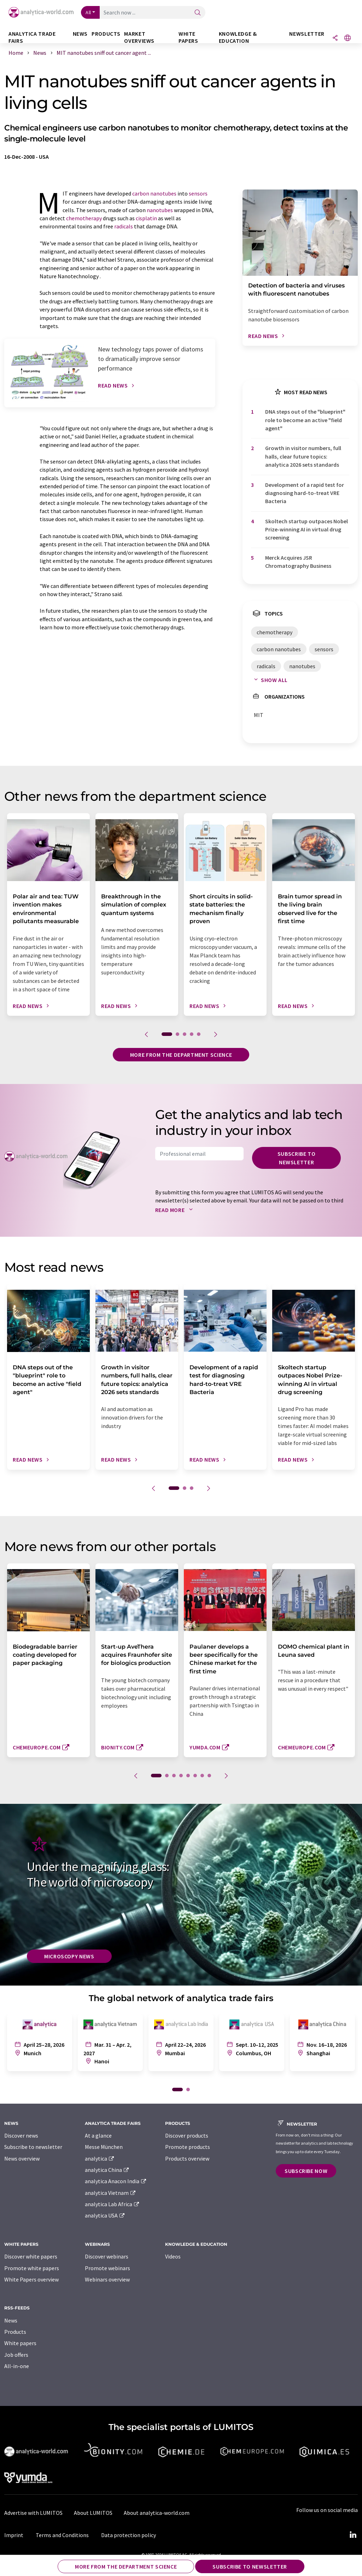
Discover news (21, 2135)
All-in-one (16, 2366)
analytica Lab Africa (112, 2204)
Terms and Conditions (62, 2535)
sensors (198, 193)
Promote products (187, 2146)
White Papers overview (31, 2279)
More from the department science (181, 1054)
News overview (22, 2158)
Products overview (187, 2158)
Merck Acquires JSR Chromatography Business (298, 561)
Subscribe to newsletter (297, 1158)
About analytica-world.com (156, 2512)
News (10, 2320)
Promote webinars (107, 2268)
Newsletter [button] (306, 33)
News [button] (80, 33)
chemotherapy (84, 218)
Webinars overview (107, 2279)
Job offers (16, 2354)
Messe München (104, 2146)
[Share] (335, 38)
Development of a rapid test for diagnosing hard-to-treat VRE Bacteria (304, 493)
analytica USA (105, 2215)
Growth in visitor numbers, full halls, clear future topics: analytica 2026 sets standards (303, 456)
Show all (269, 679)
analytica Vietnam (110, 2192)
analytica (100, 2158)
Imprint (13, 2535)
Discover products (186, 2135)
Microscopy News (69, 1956)
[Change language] (347, 38)
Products (15, 2331)
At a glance (98, 2135)
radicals (123, 226)
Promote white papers (31, 2268)
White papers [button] (188, 37)
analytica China (107, 2169)
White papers (20, 2343)
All (88, 12)
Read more (175, 1209)
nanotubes (160, 210)
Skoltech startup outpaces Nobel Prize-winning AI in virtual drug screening (306, 529)
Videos (173, 2256)
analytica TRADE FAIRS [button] (32, 37)
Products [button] (106, 33)
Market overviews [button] (139, 37)
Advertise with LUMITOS (33, 2512)
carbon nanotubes (154, 193)
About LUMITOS (93, 2512)
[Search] (198, 13)
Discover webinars (106, 2256)
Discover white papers (30, 2256)
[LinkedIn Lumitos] (353, 2535)
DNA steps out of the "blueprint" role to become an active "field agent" (305, 420)
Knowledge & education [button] (238, 37)
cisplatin (146, 218)
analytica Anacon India (116, 2181)
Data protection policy (128, 2535)
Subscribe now (306, 2170)
